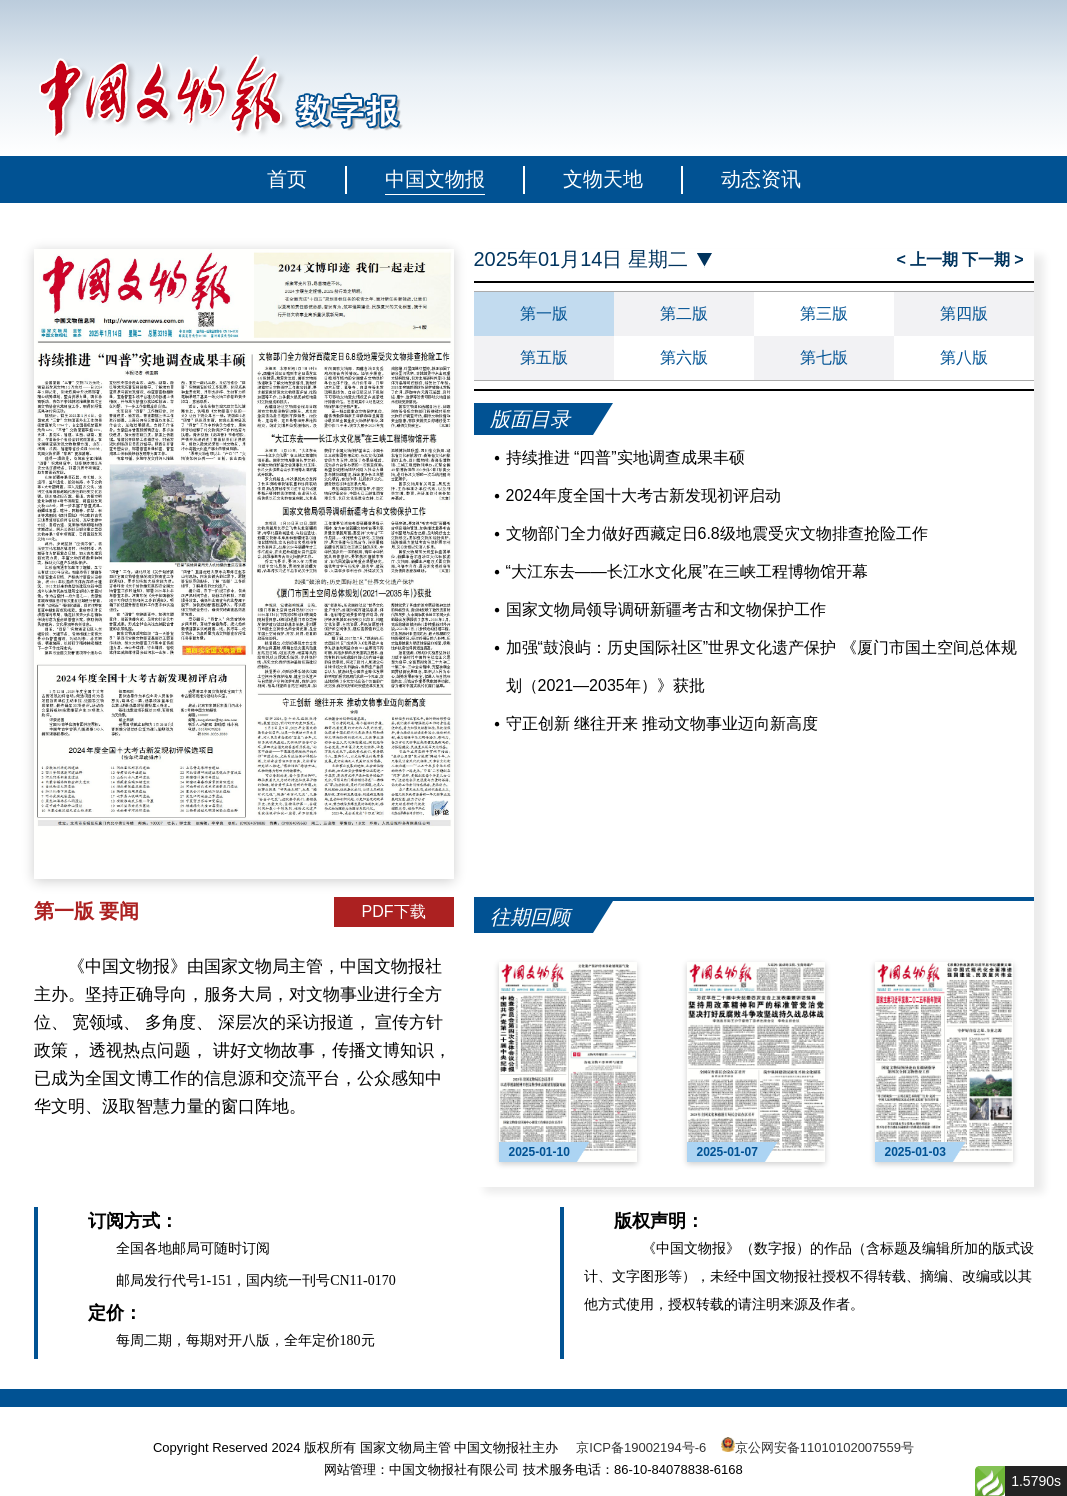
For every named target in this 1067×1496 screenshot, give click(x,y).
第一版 (544, 313)
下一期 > (993, 259)
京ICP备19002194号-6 (641, 1447)
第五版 (544, 357)
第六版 (684, 357)
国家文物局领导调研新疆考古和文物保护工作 (666, 609)
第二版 (684, 313)
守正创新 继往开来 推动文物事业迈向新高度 (662, 723)
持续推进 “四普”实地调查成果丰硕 (625, 457)
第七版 (824, 357)
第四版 (964, 313)
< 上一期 (928, 259)
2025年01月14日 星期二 (581, 259)
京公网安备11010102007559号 (824, 1447)
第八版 (964, 357)
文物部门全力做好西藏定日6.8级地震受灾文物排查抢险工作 (717, 533)
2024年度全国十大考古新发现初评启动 (644, 495)
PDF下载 (394, 911)
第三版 (824, 313)
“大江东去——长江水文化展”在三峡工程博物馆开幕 (687, 571)
